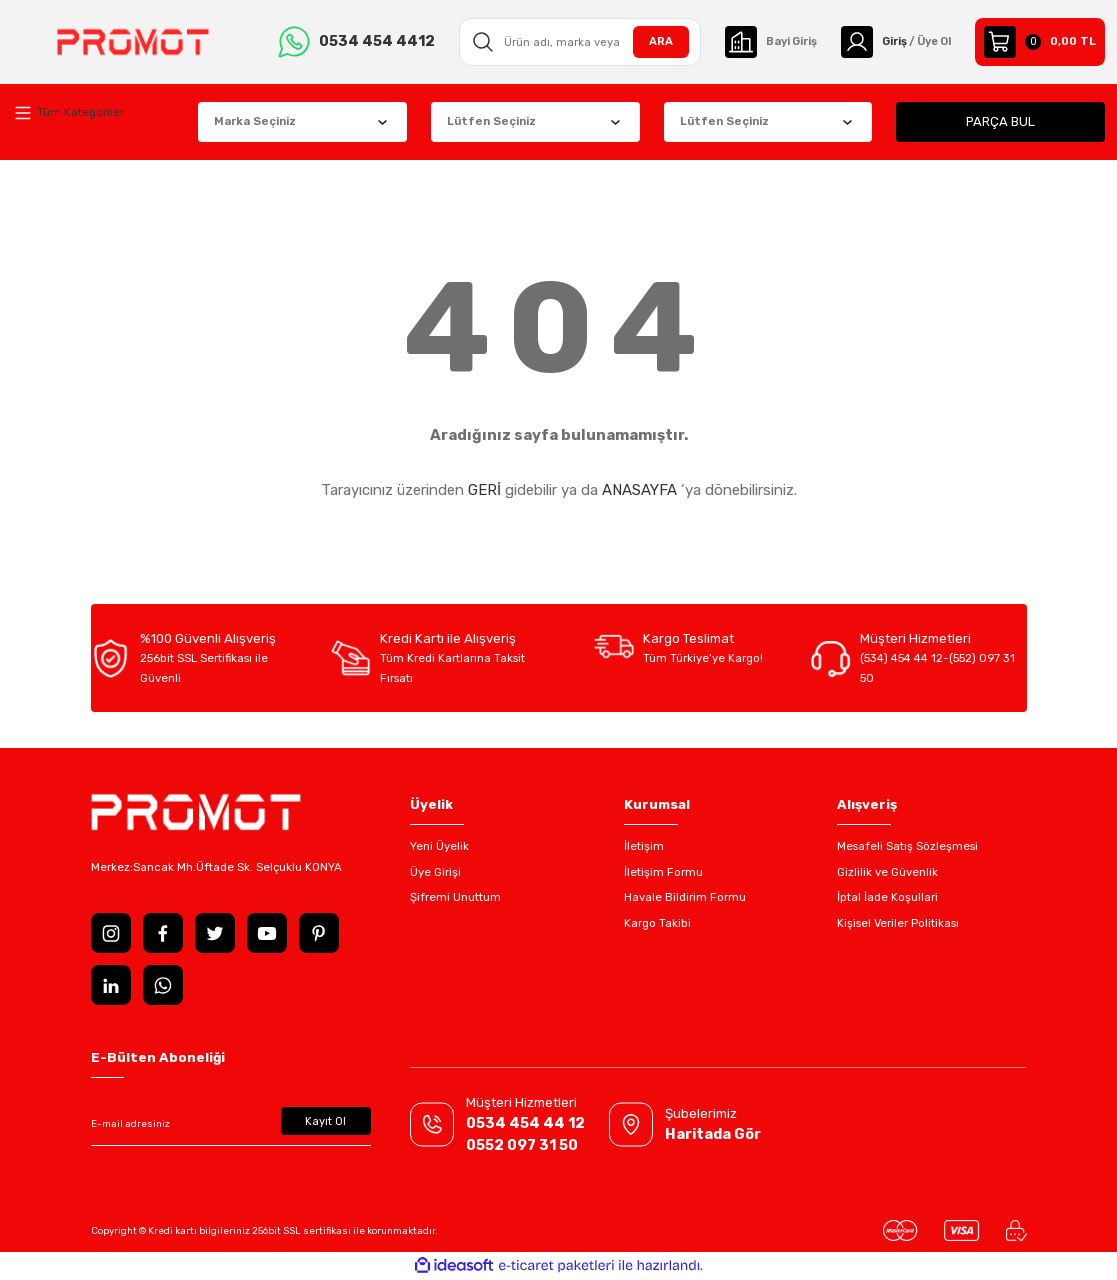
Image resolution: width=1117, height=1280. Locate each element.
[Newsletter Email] (231, 1124)
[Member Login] (892, 42)
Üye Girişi (435, 872)
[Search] (572, 42)
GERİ (484, 490)
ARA (651, 41)
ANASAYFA (639, 490)
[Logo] (130, 42)
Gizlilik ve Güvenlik (887, 872)
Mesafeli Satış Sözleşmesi (907, 846)
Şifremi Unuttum (455, 897)
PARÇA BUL (1001, 121)
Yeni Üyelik (439, 846)
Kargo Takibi (657, 923)
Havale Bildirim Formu (685, 897)
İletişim (644, 846)
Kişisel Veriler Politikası (898, 923)
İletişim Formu (663, 872)
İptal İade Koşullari (887, 897)
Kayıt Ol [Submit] (325, 1121)
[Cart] (1040, 42)
